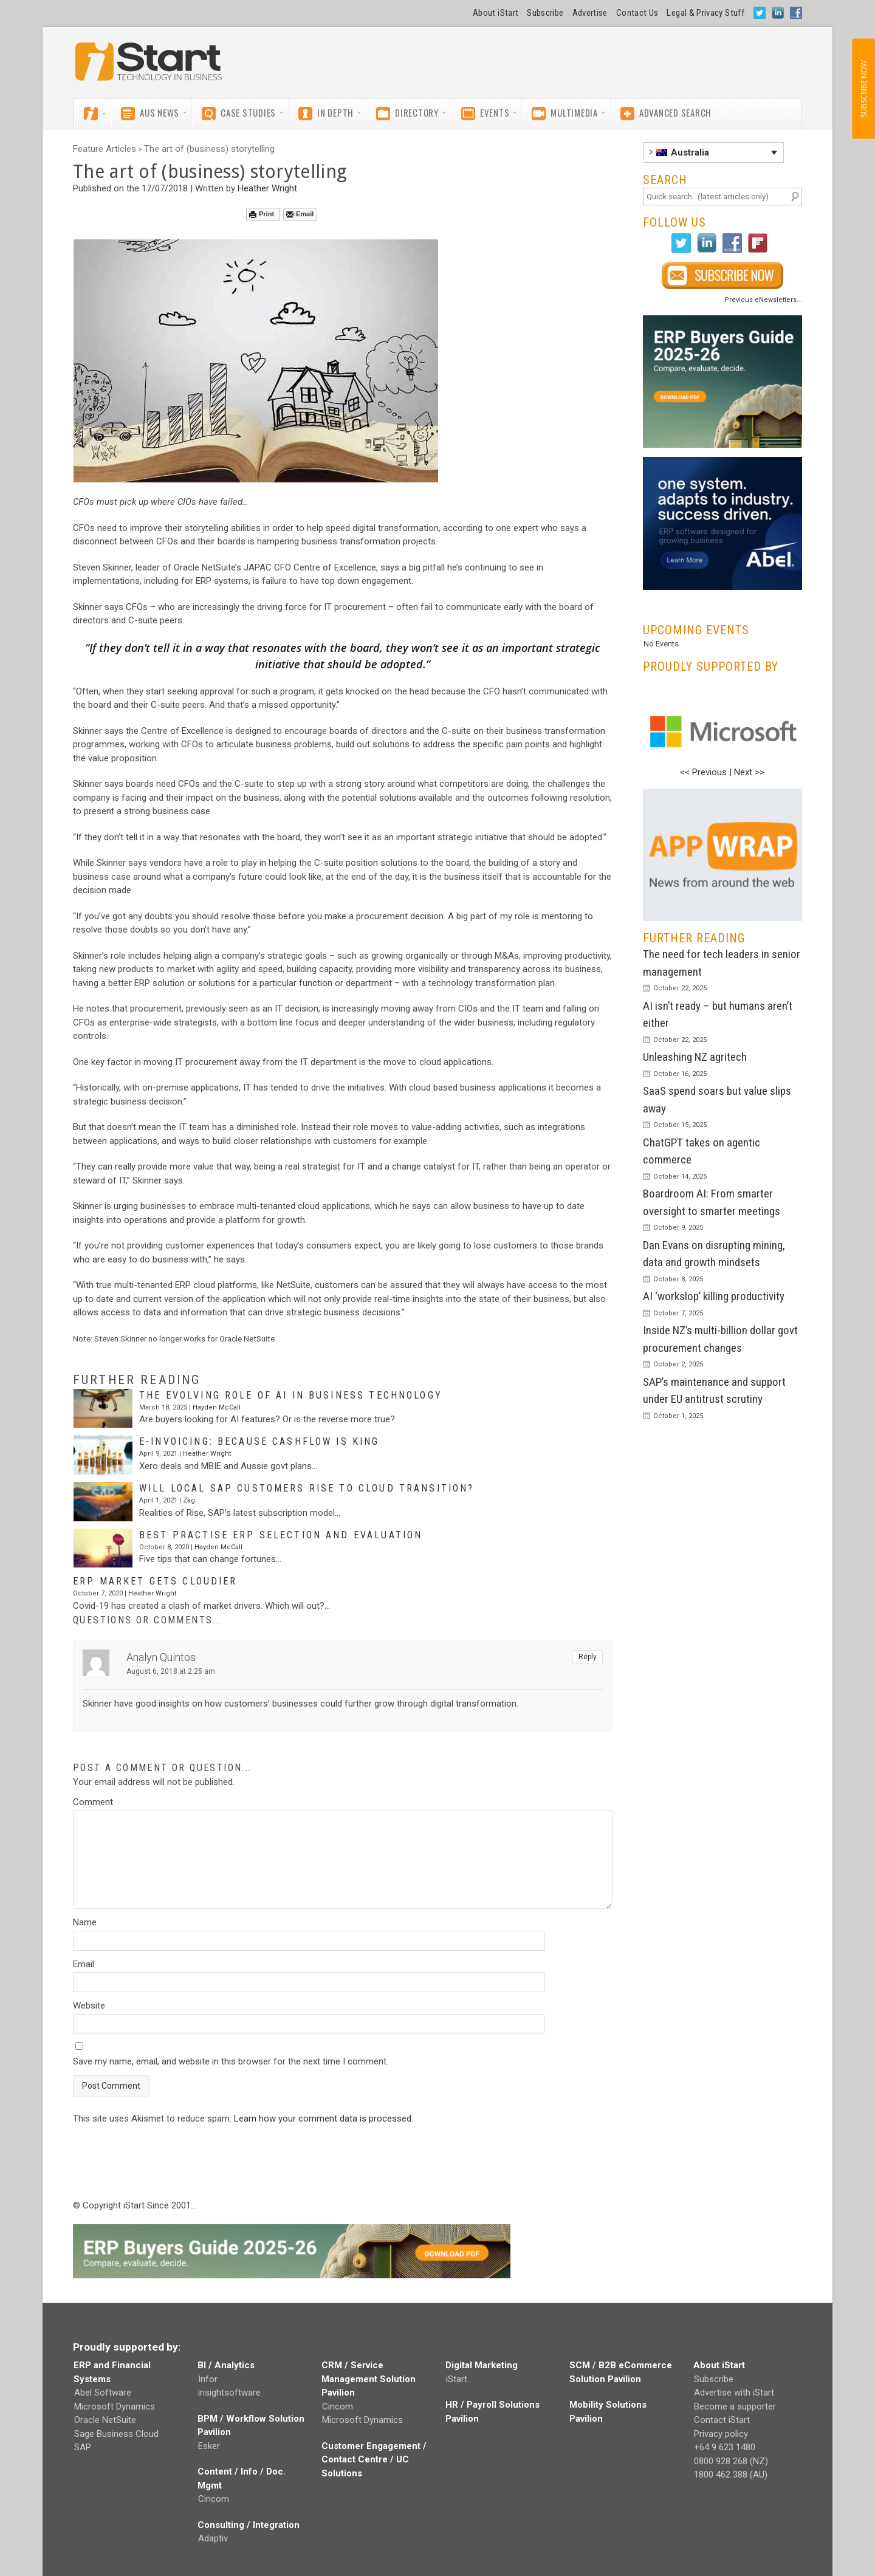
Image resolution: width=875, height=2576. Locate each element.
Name (85, 1922)
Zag (189, 1500)
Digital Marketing (481, 2365)
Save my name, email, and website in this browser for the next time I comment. (230, 2061)
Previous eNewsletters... (763, 300)
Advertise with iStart (734, 2392)
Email (300, 214)
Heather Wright (267, 188)
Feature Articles (104, 148)
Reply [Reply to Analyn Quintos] (587, 1657)
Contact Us (637, 12)
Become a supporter (735, 2406)
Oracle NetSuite (105, 2419)
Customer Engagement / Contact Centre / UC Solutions (374, 2460)
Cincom (213, 2498)
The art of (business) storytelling (209, 148)
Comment (93, 1802)
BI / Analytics (226, 2365)
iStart (456, 2379)
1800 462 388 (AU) (730, 2474)
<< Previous (703, 772)
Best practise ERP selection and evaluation (280, 1535)
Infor (208, 2379)
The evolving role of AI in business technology (290, 1395)
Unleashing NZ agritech (695, 1057)
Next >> (749, 772)
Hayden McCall (217, 1407)
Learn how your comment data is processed (322, 2118)
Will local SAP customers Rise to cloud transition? (307, 1488)
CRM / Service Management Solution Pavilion (368, 2379)
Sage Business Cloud (116, 2433)
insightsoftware (229, 2392)
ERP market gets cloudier (155, 1581)
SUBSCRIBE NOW (863, 88)
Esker (209, 2446)
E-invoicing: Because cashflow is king (259, 1441)
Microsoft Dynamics (114, 2406)
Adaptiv (213, 2538)
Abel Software (102, 2392)
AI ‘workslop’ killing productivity (713, 1296)
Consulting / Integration (248, 2524)
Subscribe (545, 12)
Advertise (590, 12)
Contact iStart (722, 2419)
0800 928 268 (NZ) (731, 2461)
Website (89, 2005)
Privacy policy (721, 2433)
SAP (82, 2447)
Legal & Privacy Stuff (705, 12)
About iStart (495, 12)
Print (261, 214)
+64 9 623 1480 (724, 2447)
